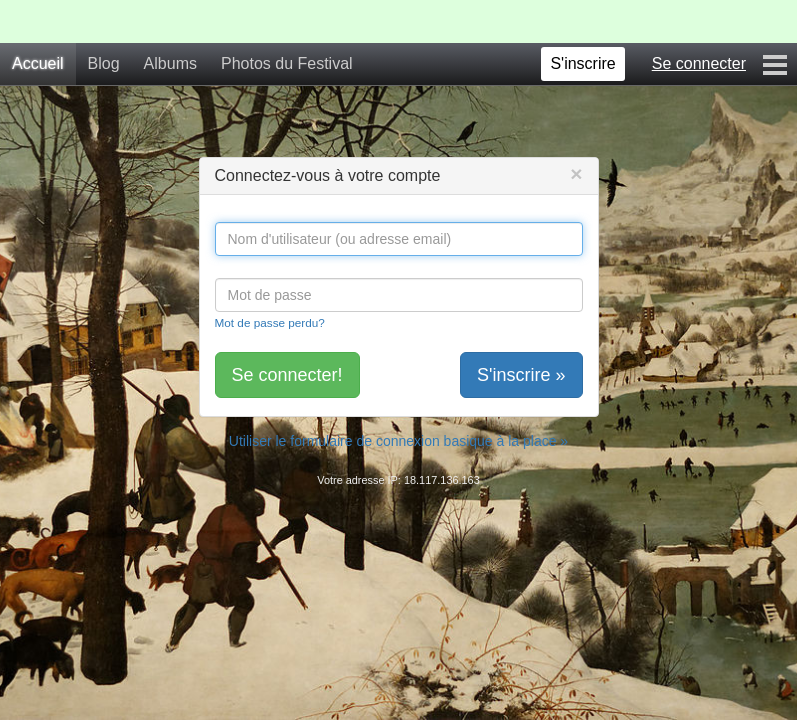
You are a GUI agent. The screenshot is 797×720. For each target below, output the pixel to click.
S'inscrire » (521, 375)
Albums (170, 63)
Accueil (38, 63)
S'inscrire (582, 63)
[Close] (576, 173)
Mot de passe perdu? (270, 322)
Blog (104, 63)
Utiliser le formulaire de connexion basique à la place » (398, 441)
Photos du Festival (287, 63)
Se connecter (699, 63)
